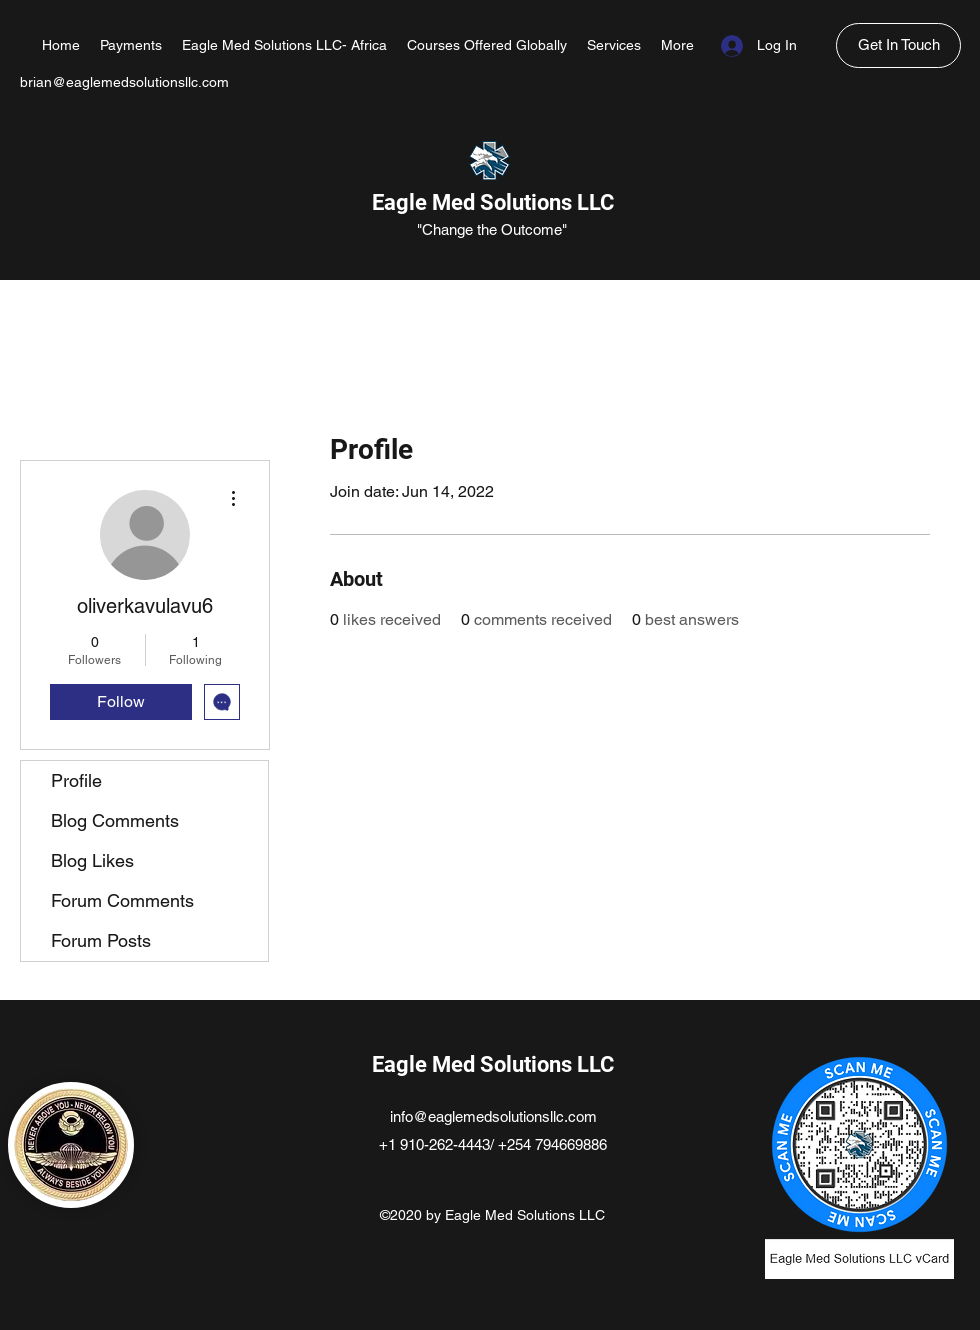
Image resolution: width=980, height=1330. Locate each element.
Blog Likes (92, 860)
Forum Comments (122, 900)
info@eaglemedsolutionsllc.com (493, 1116)
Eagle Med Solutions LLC (493, 202)
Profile (76, 780)
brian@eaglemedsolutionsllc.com (124, 82)
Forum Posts (101, 940)
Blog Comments (115, 820)
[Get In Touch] (898, 45)
